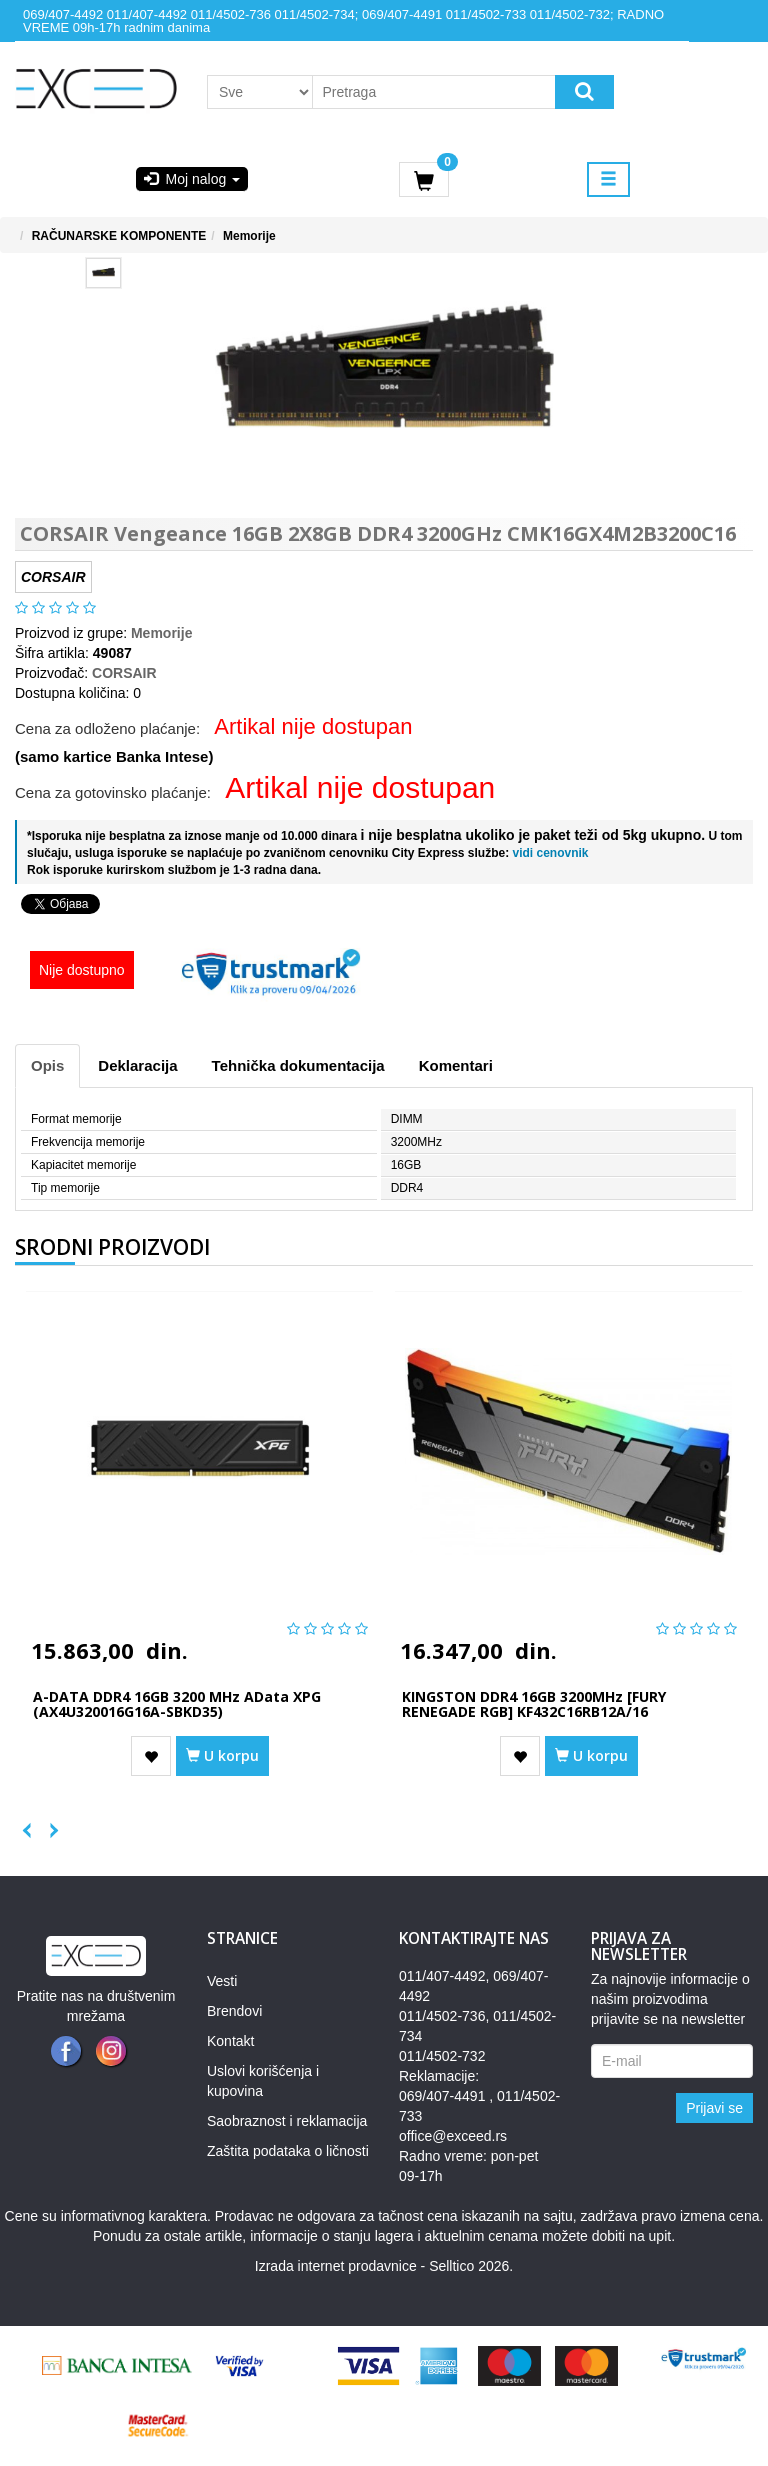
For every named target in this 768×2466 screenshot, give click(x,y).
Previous (25, 1826)
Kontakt (230, 2041)
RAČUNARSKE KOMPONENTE (119, 236)
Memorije (249, 236)
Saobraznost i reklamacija (287, 2121)
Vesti (222, 1981)
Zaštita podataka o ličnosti (288, 2151)
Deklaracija (137, 1065)
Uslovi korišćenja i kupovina (263, 2081)
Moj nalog (192, 179)
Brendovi (234, 2011)
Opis (47, 1065)
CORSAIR (124, 673)
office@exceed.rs (453, 2136)
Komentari (456, 1065)
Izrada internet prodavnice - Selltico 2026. (384, 2266)
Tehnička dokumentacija (298, 1065)
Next (45, 1826)
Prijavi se (714, 2108)
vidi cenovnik (548, 853)
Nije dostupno (82, 970)
